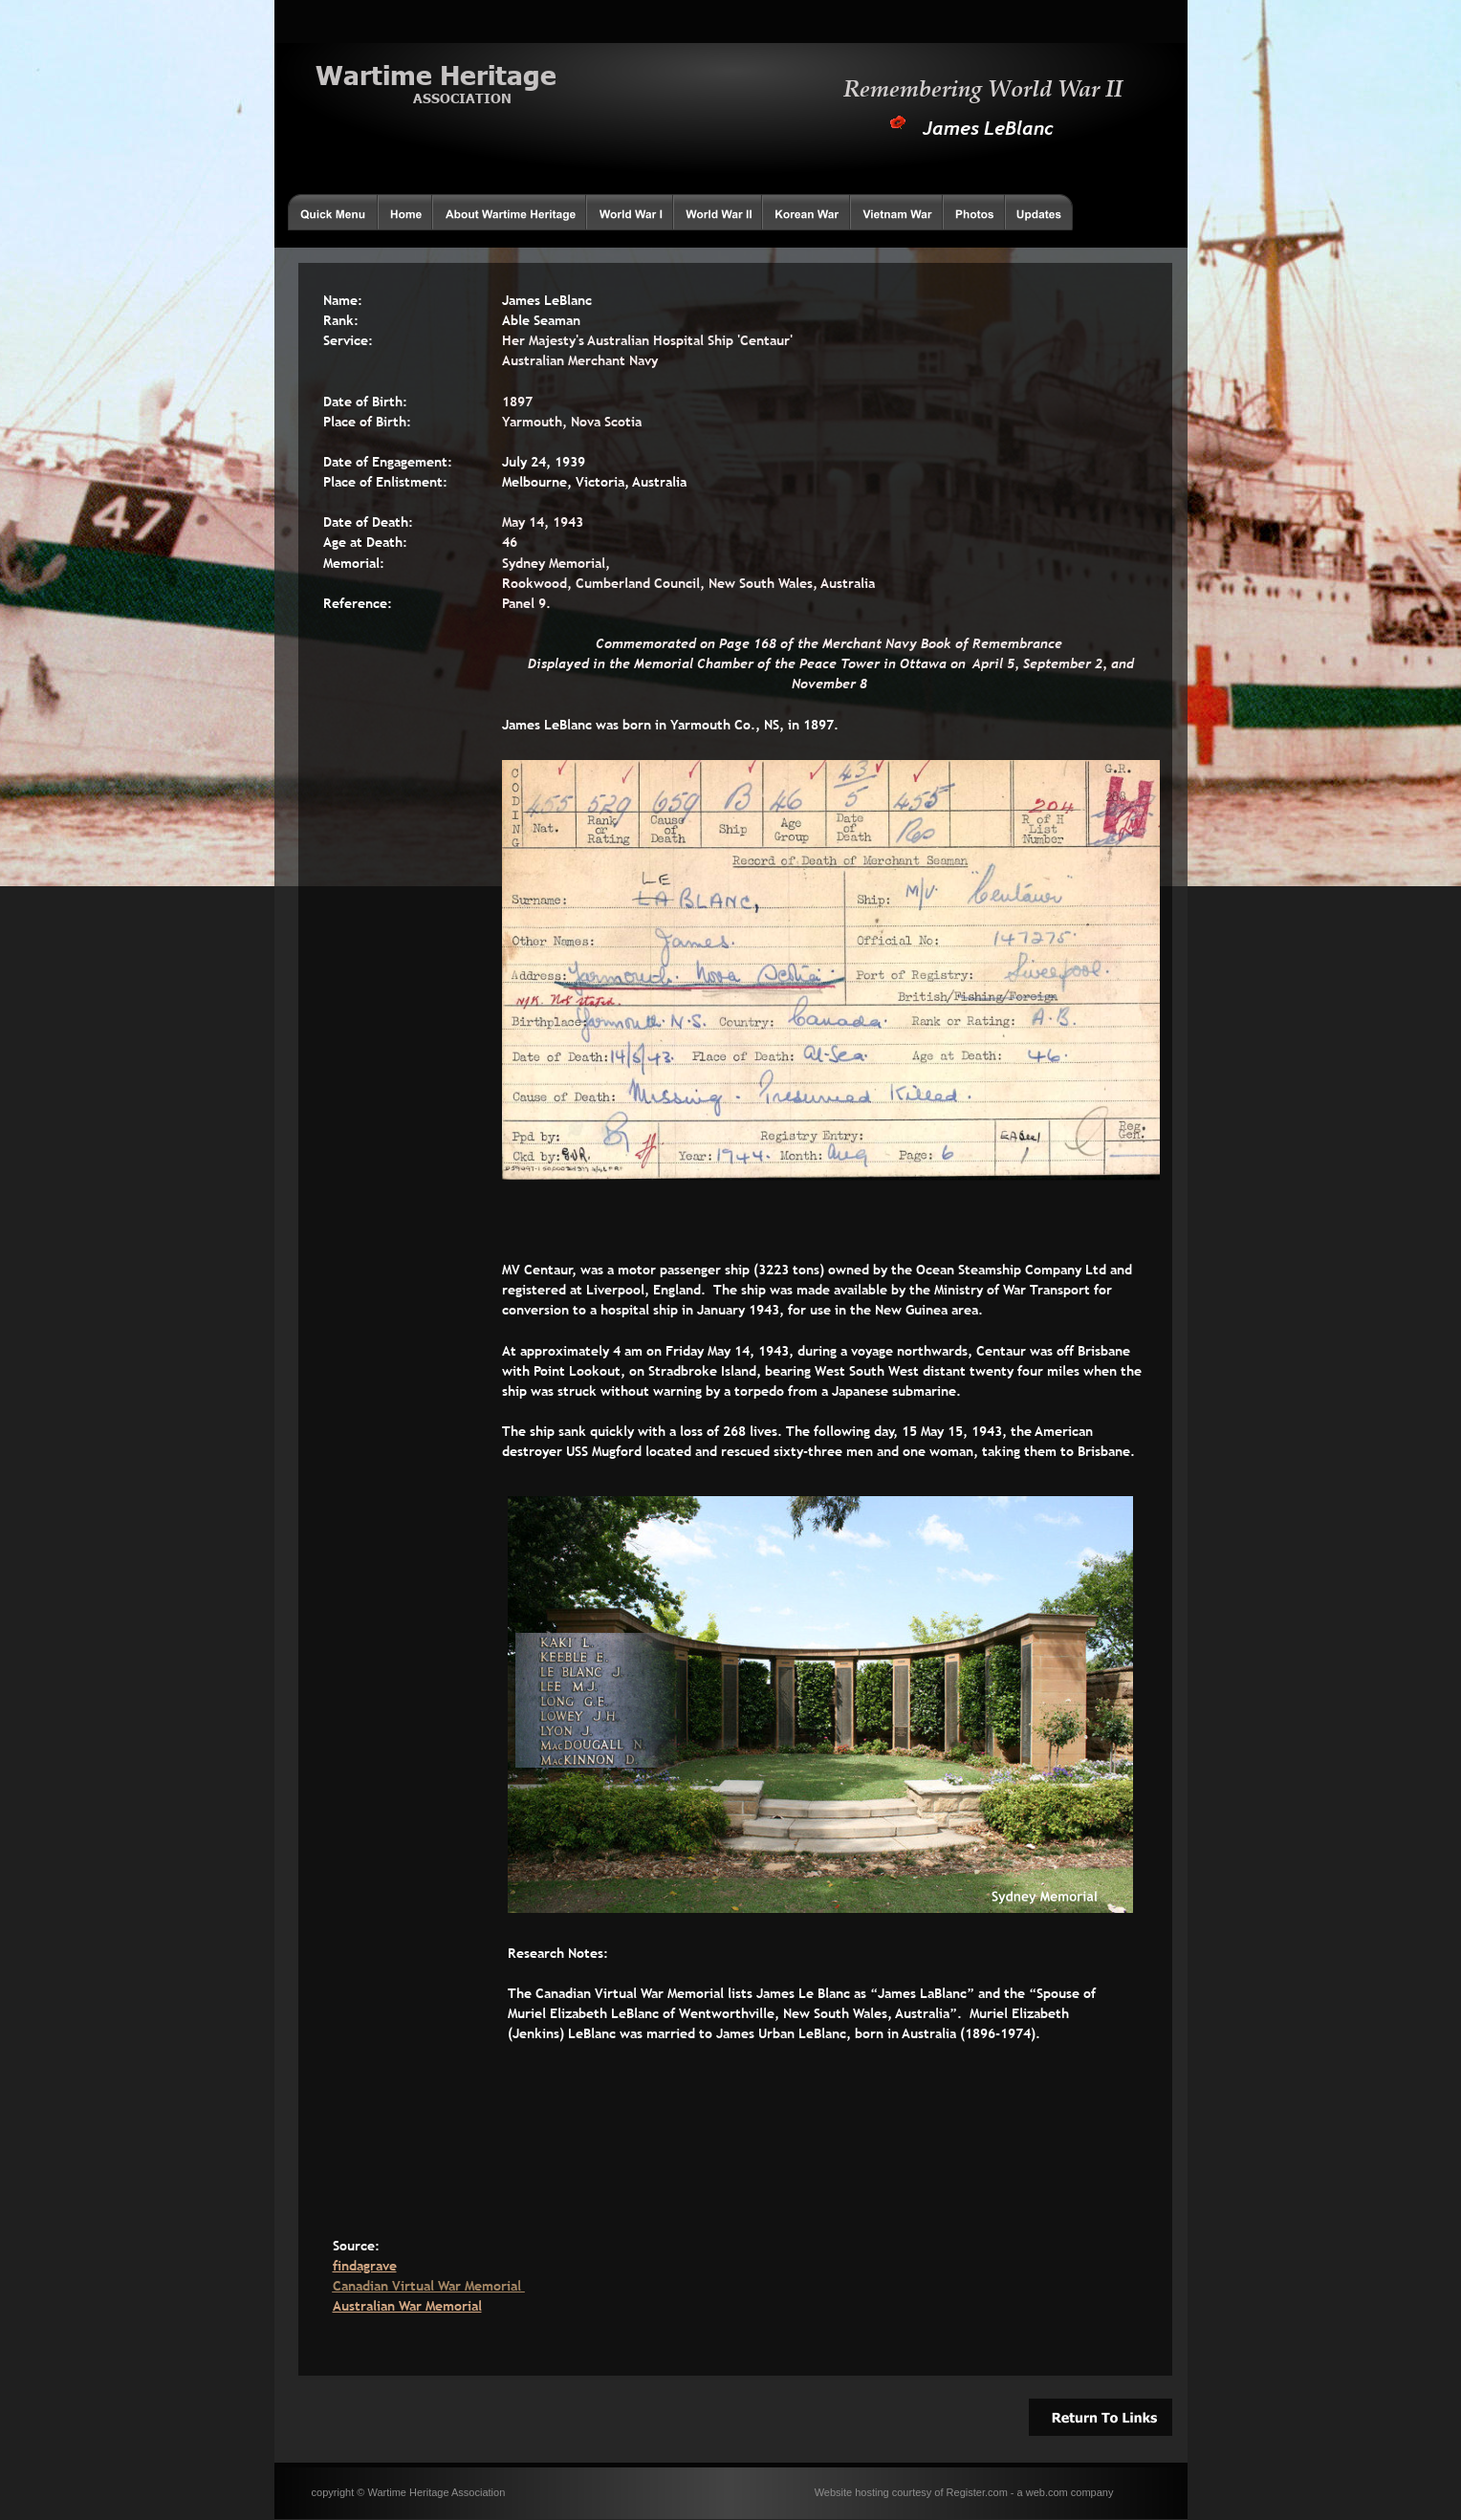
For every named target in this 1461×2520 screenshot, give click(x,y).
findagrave (365, 2265)
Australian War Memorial (407, 2305)
